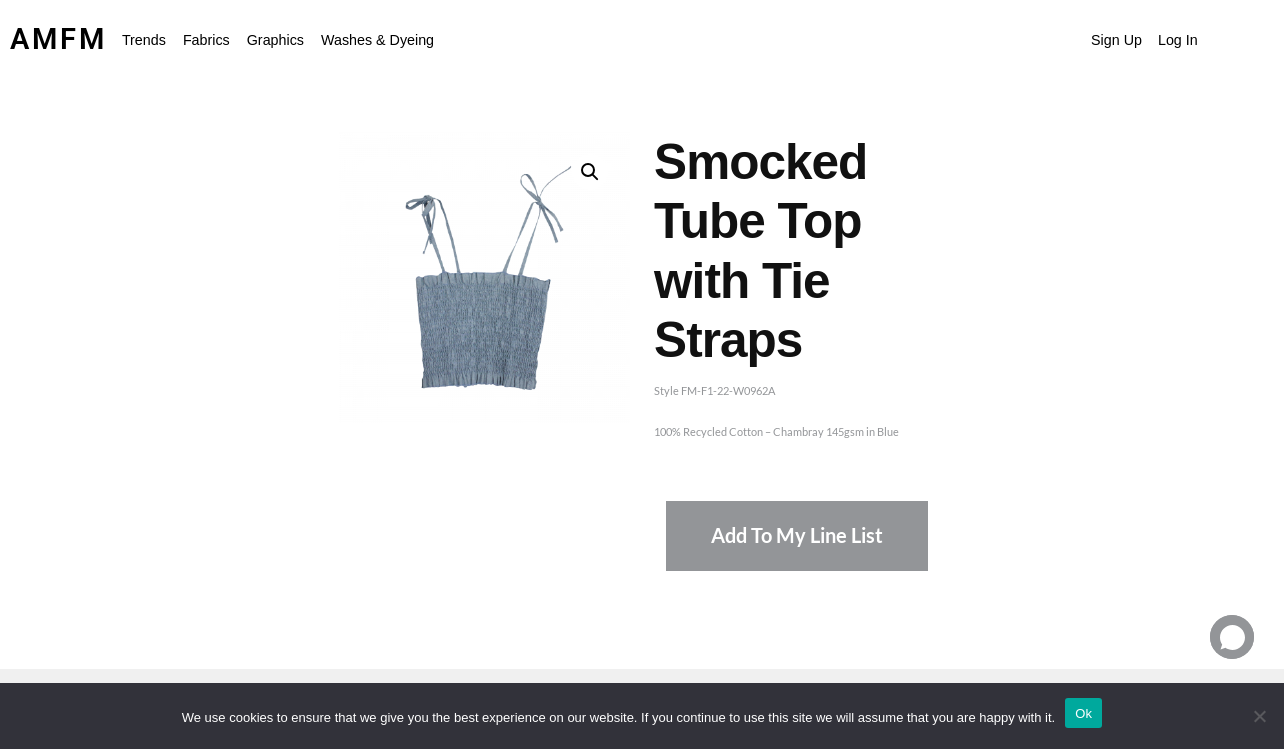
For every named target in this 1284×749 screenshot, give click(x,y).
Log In (1178, 40)
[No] (1259, 716)
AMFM (58, 39)
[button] (149, 40)
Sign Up (1116, 40)
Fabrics (206, 40)
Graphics (275, 40)
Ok (1083, 713)
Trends (144, 40)
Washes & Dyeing (377, 40)
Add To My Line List (797, 535)
